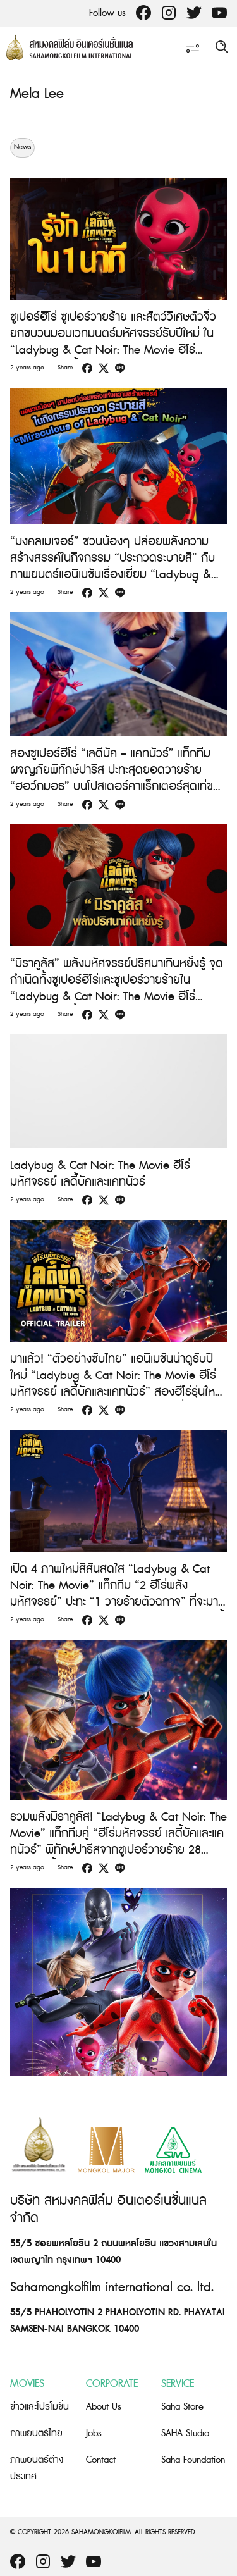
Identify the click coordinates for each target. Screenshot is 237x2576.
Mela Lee (37, 94)
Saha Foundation (193, 2460)
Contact (101, 2460)
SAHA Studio (185, 2433)
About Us (103, 2407)
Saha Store (182, 2407)
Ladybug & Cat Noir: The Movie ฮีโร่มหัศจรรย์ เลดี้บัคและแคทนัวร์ (100, 1173)
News (22, 147)
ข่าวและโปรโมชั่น (39, 2407)
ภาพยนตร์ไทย (36, 2433)
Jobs (94, 2433)
